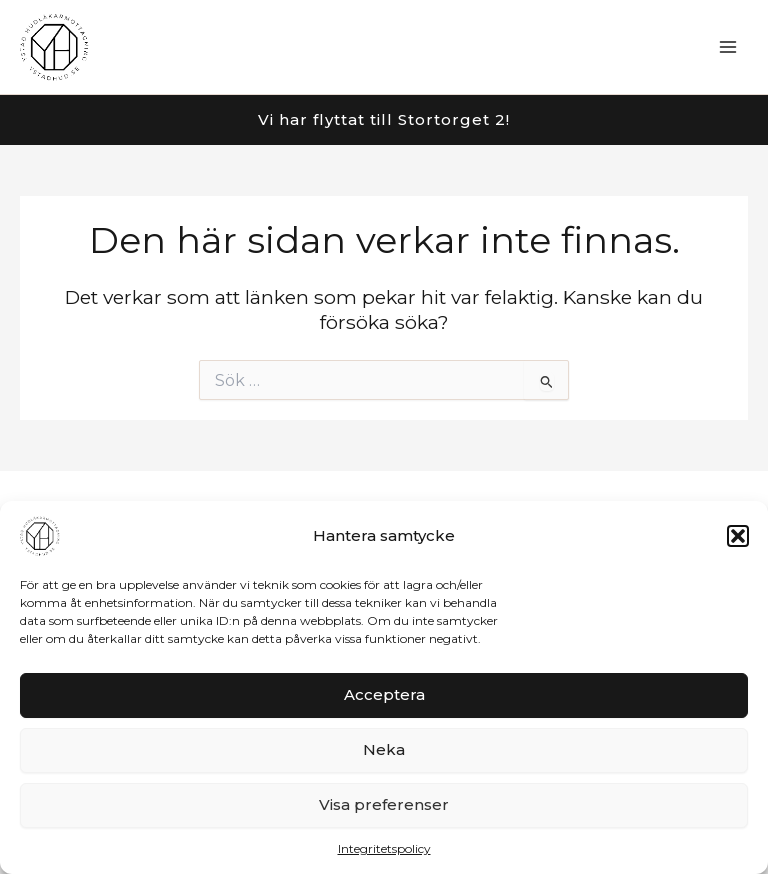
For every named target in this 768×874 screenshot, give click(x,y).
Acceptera (384, 694)
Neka (384, 749)
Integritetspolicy (384, 848)
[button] (738, 536)
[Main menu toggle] (728, 46)
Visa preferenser (384, 804)
